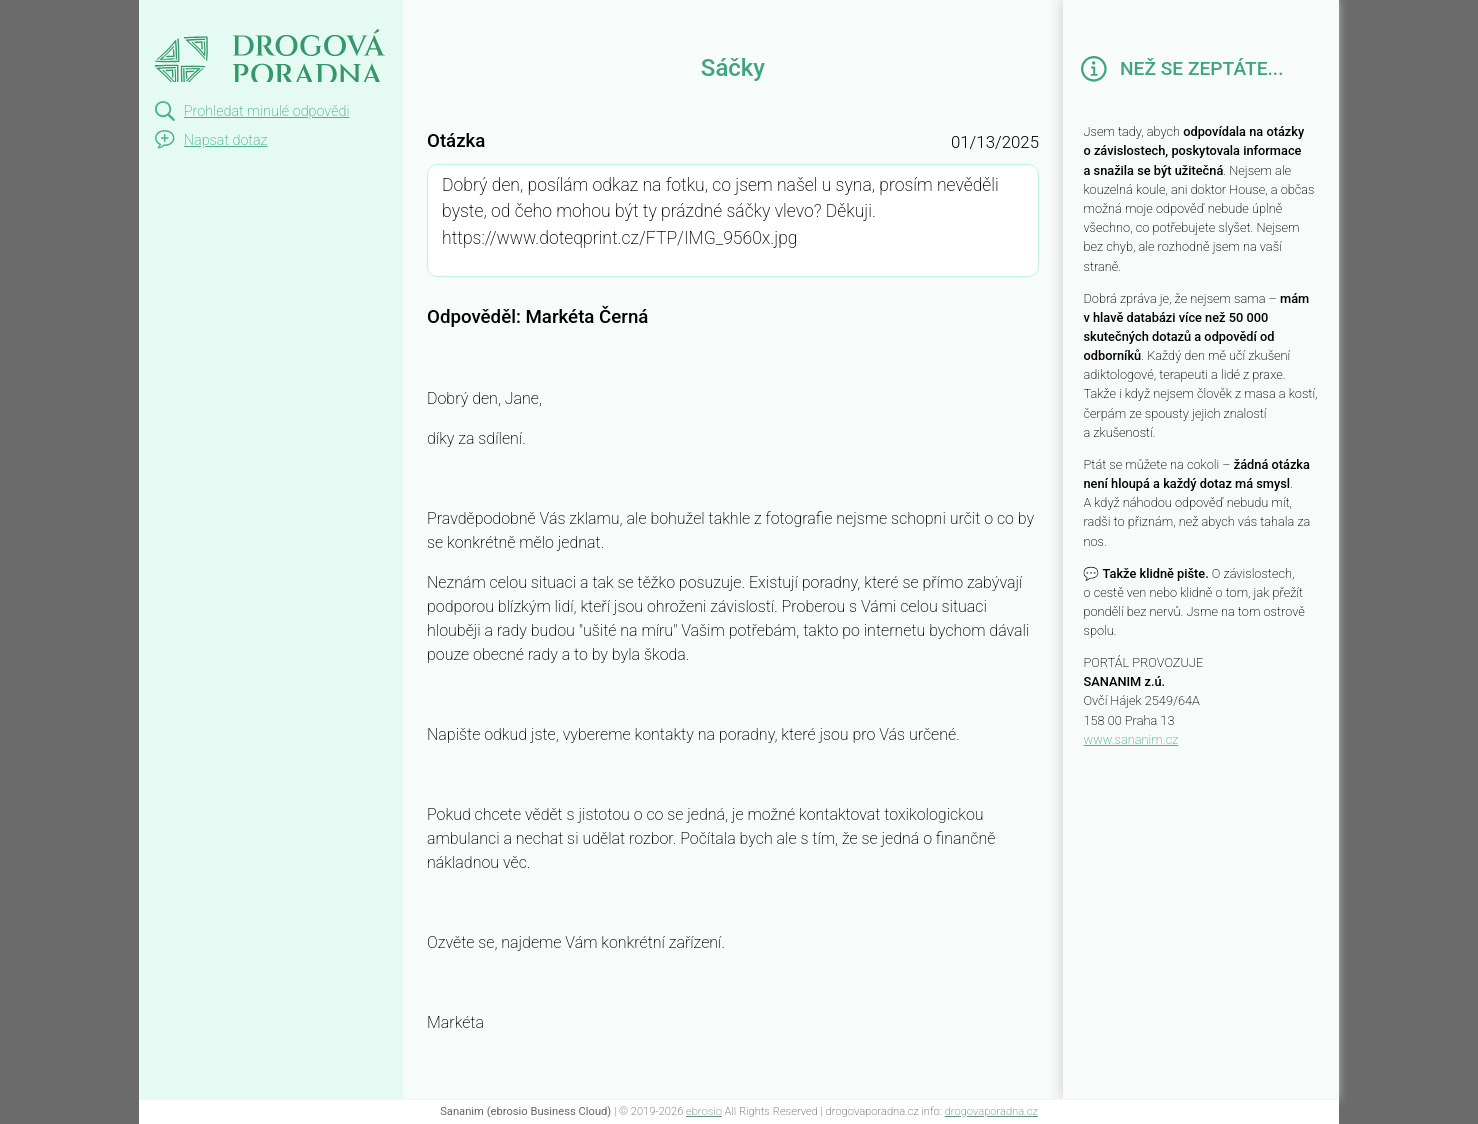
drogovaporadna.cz (991, 1111)
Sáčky (171, 18)
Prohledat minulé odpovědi (267, 111)
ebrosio (704, 1111)
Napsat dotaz (226, 140)
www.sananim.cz (1130, 739)
